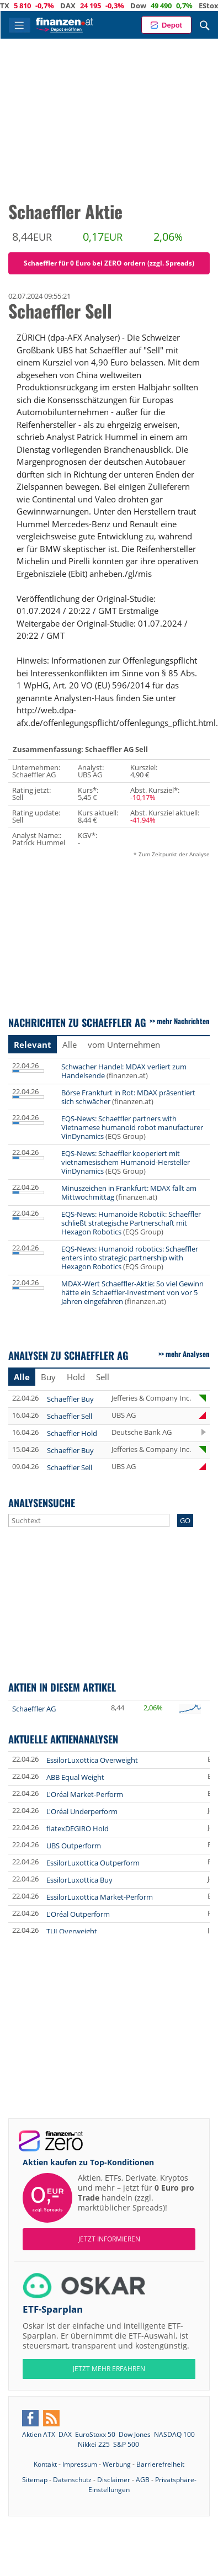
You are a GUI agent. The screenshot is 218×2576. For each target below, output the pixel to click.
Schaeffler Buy (70, 1399)
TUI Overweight (71, 1931)
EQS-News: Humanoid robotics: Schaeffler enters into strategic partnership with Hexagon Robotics (129, 1257)
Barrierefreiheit (160, 2464)
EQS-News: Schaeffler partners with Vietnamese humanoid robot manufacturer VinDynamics (132, 1127)
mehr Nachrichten (183, 1020)
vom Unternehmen (124, 1044)
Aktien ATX (38, 2434)
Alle (69, 1044)
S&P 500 (126, 2444)
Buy (48, 1376)
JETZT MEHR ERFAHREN (109, 2368)
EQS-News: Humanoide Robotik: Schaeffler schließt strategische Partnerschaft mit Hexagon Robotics (131, 1223)
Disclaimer (113, 2479)
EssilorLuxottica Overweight (92, 1760)
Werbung (117, 2464)
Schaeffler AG (34, 1709)
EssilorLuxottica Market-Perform (99, 1897)
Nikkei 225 (94, 2444)
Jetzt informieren (109, 2239)
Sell (102, 1376)
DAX (94, 5)
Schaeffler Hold (72, 1433)
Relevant (32, 1044)
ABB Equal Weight (75, 1777)
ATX (29, 5)
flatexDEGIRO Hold (77, 1828)
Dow (165, 5)
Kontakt (45, 2464)
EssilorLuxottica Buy (79, 1880)
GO (185, 1520)
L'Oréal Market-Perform (84, 1794)
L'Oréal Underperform (82, 1811)
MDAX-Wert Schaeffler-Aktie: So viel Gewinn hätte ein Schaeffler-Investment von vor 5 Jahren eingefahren (132, 1292)
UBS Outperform (73, 1846)
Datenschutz (72, 2479)
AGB (143, 2479)
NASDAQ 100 (174, 2434)
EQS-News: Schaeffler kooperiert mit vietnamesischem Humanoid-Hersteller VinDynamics (125, 1162)
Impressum (79, 2464)
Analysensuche (41, 1502)
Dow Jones (135, 2434)
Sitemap (34, 2479)
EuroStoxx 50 (95, 2434)
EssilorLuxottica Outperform (93, 1863)
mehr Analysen (188, 1353)
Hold (76, 1376)
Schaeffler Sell (69, 1416)
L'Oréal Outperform (78, 1914)
